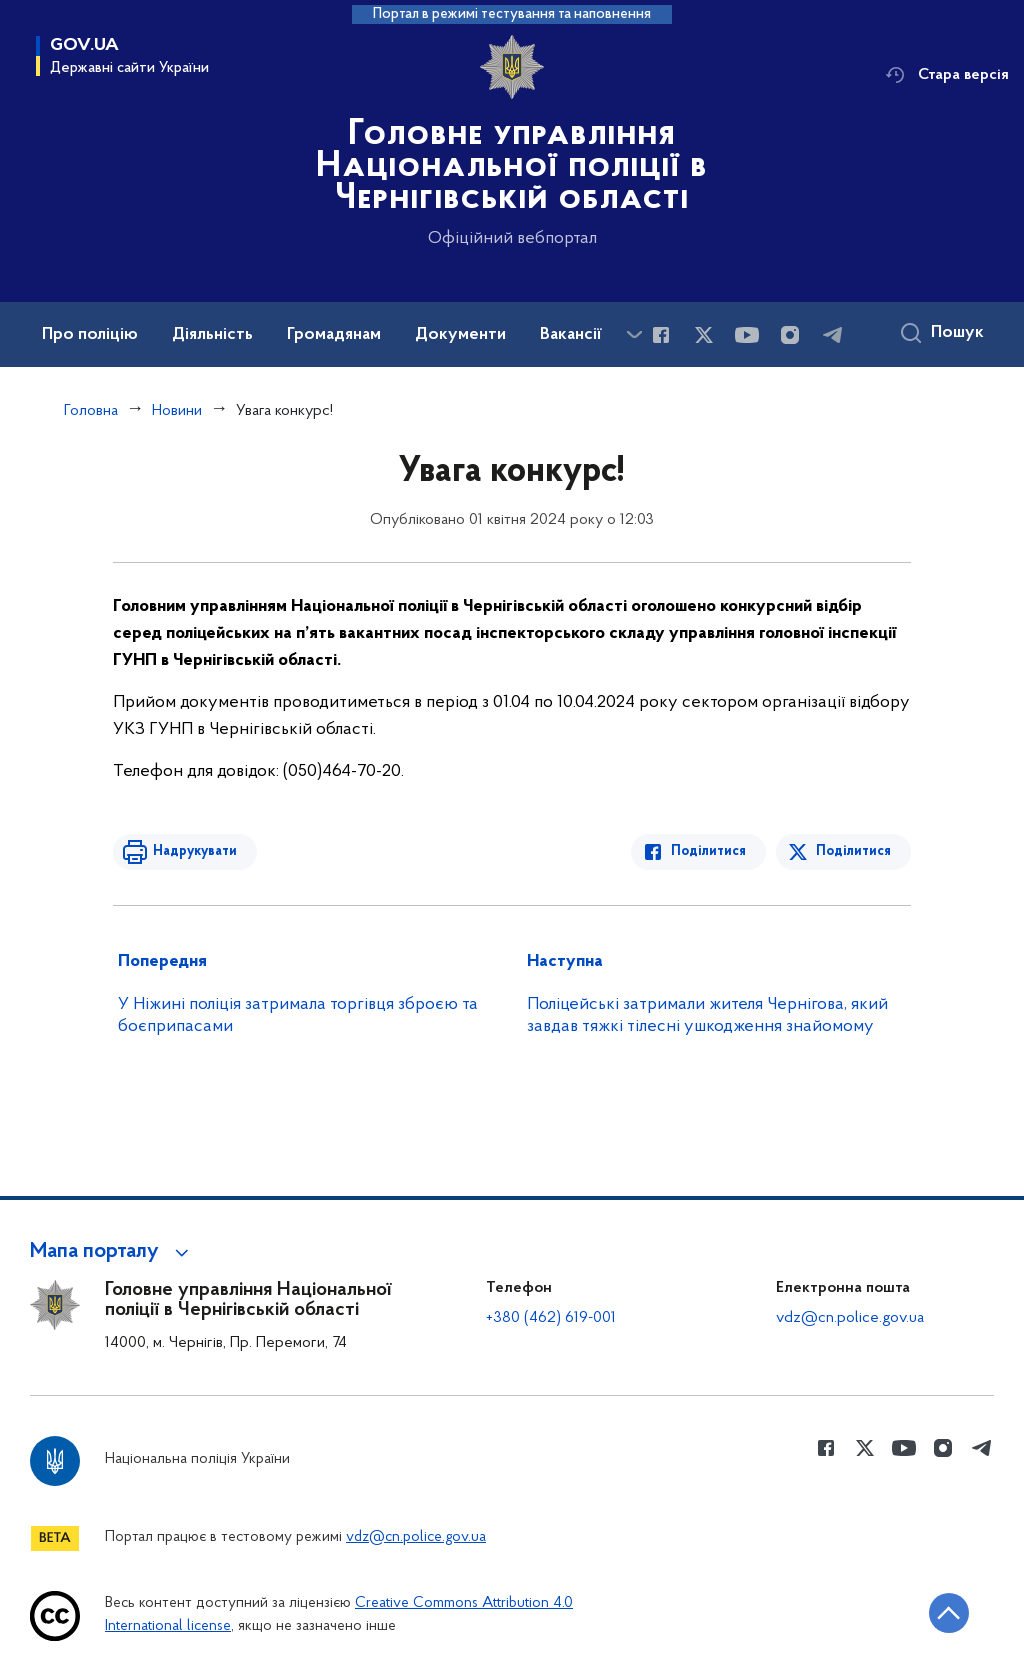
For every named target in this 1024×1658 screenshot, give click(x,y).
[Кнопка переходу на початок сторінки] (949, 1613)
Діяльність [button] (212, 335)
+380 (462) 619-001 (551, 1318)
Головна (91, 411)
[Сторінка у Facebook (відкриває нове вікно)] (661, 335)
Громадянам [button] (334, 335)
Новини (177, 411)
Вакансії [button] (571, 335)
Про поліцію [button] (90, 335)
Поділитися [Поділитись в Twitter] (853, 851)
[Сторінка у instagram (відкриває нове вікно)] (790, 335)
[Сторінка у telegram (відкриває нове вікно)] (833, 335)
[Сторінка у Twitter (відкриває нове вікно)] (704, 335)
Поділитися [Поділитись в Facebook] (708, 851)
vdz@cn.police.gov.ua (850, 1318)
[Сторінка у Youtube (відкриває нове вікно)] (747, 335)
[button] (112, 1252)
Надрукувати (195, 851)
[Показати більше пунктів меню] (634, 334)
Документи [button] (460, 335)
